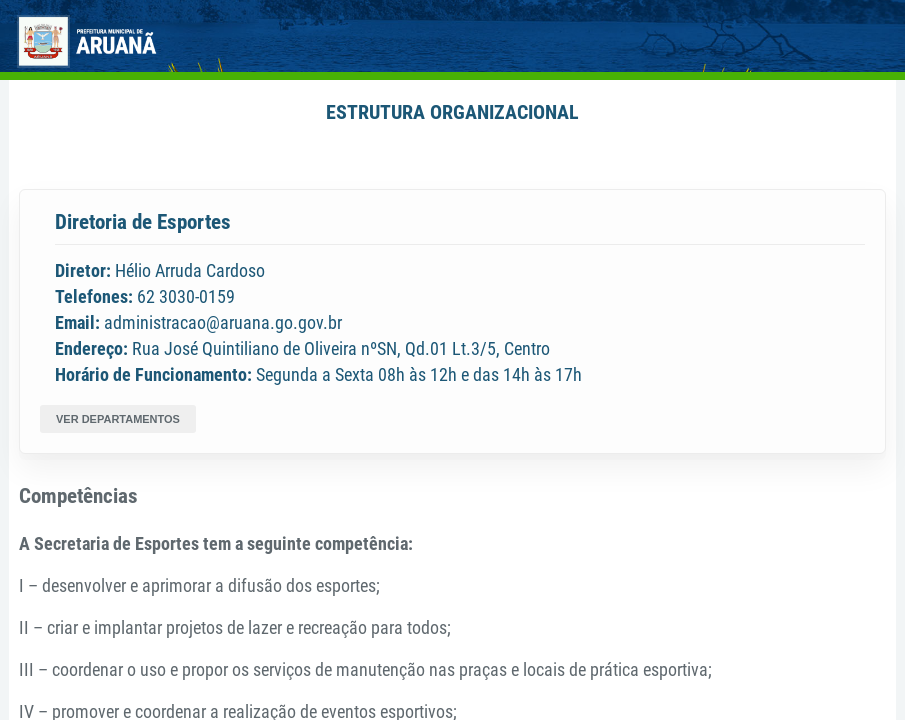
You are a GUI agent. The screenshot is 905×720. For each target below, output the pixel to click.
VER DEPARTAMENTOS (118, 419)
